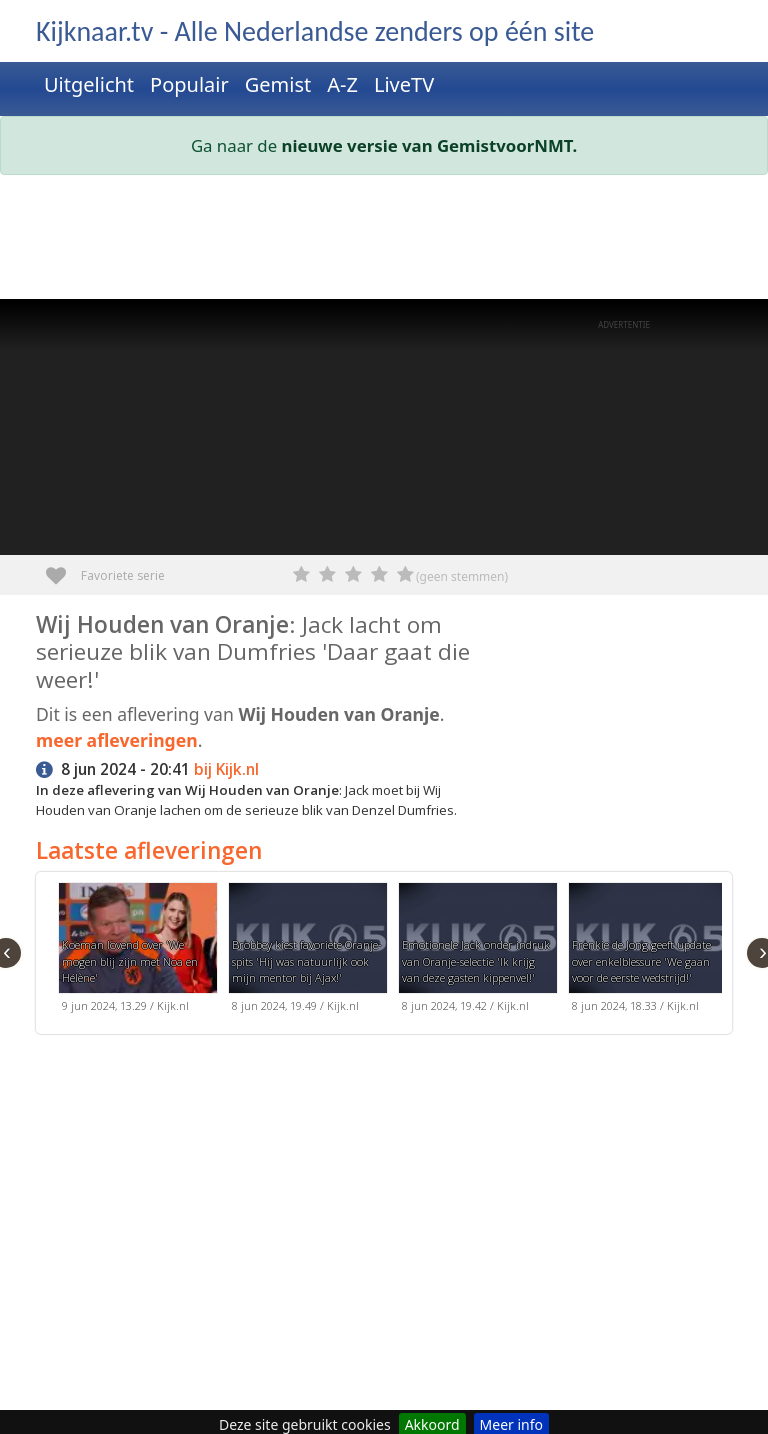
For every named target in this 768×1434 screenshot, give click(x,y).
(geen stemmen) (462, 576)
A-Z (342, 84)
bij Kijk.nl (226, 769)
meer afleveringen (117, 740)
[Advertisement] (384, 241)
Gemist (278, 84)
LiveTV (404, 84)
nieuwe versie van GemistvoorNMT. (430, 145)
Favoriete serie (63, 568)
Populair (189, 84)
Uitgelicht (89, 84)
